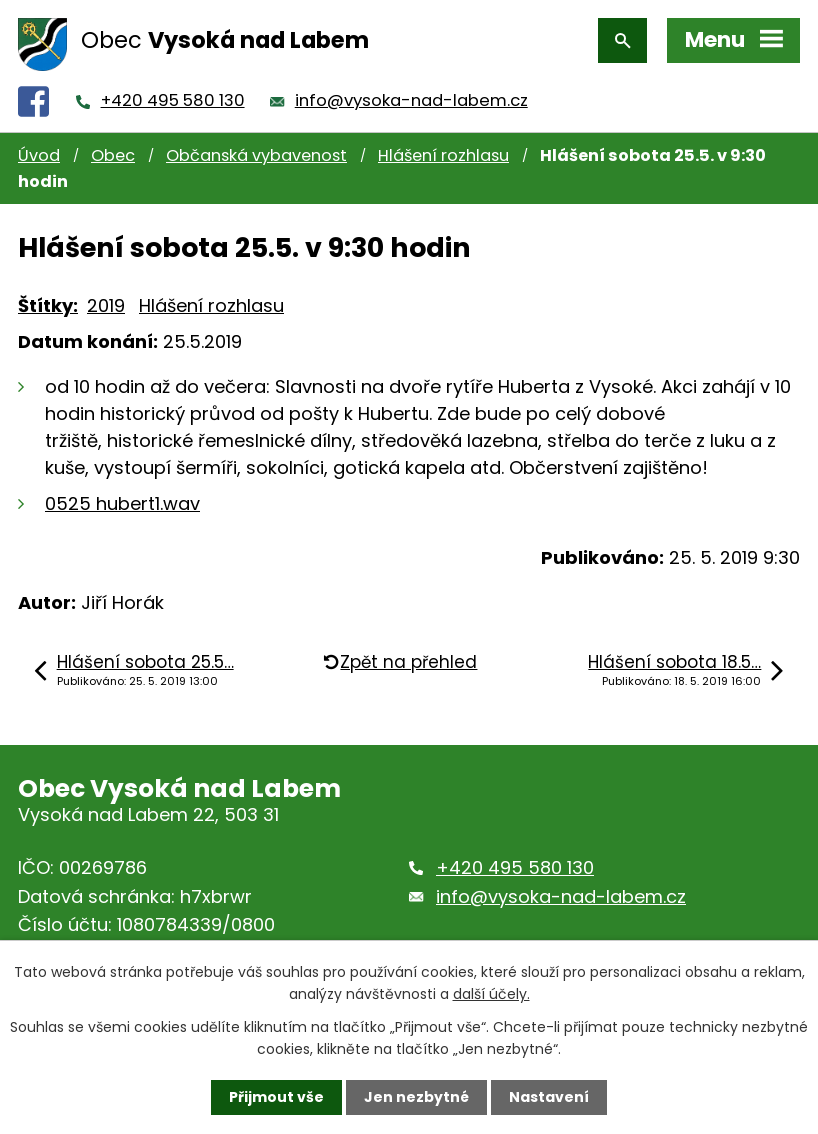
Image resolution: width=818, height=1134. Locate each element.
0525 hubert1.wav (122, 503)
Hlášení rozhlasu (443, 155)
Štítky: (48, 305)
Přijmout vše (276, 1097)
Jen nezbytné (416, 1097)
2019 (106, 305)
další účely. (491, 994)
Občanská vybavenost (256, 155)
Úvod (39, 155)
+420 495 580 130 (173, 100)
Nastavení (549, 1097)
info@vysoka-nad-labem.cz (411, 100)
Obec (113, 155)
